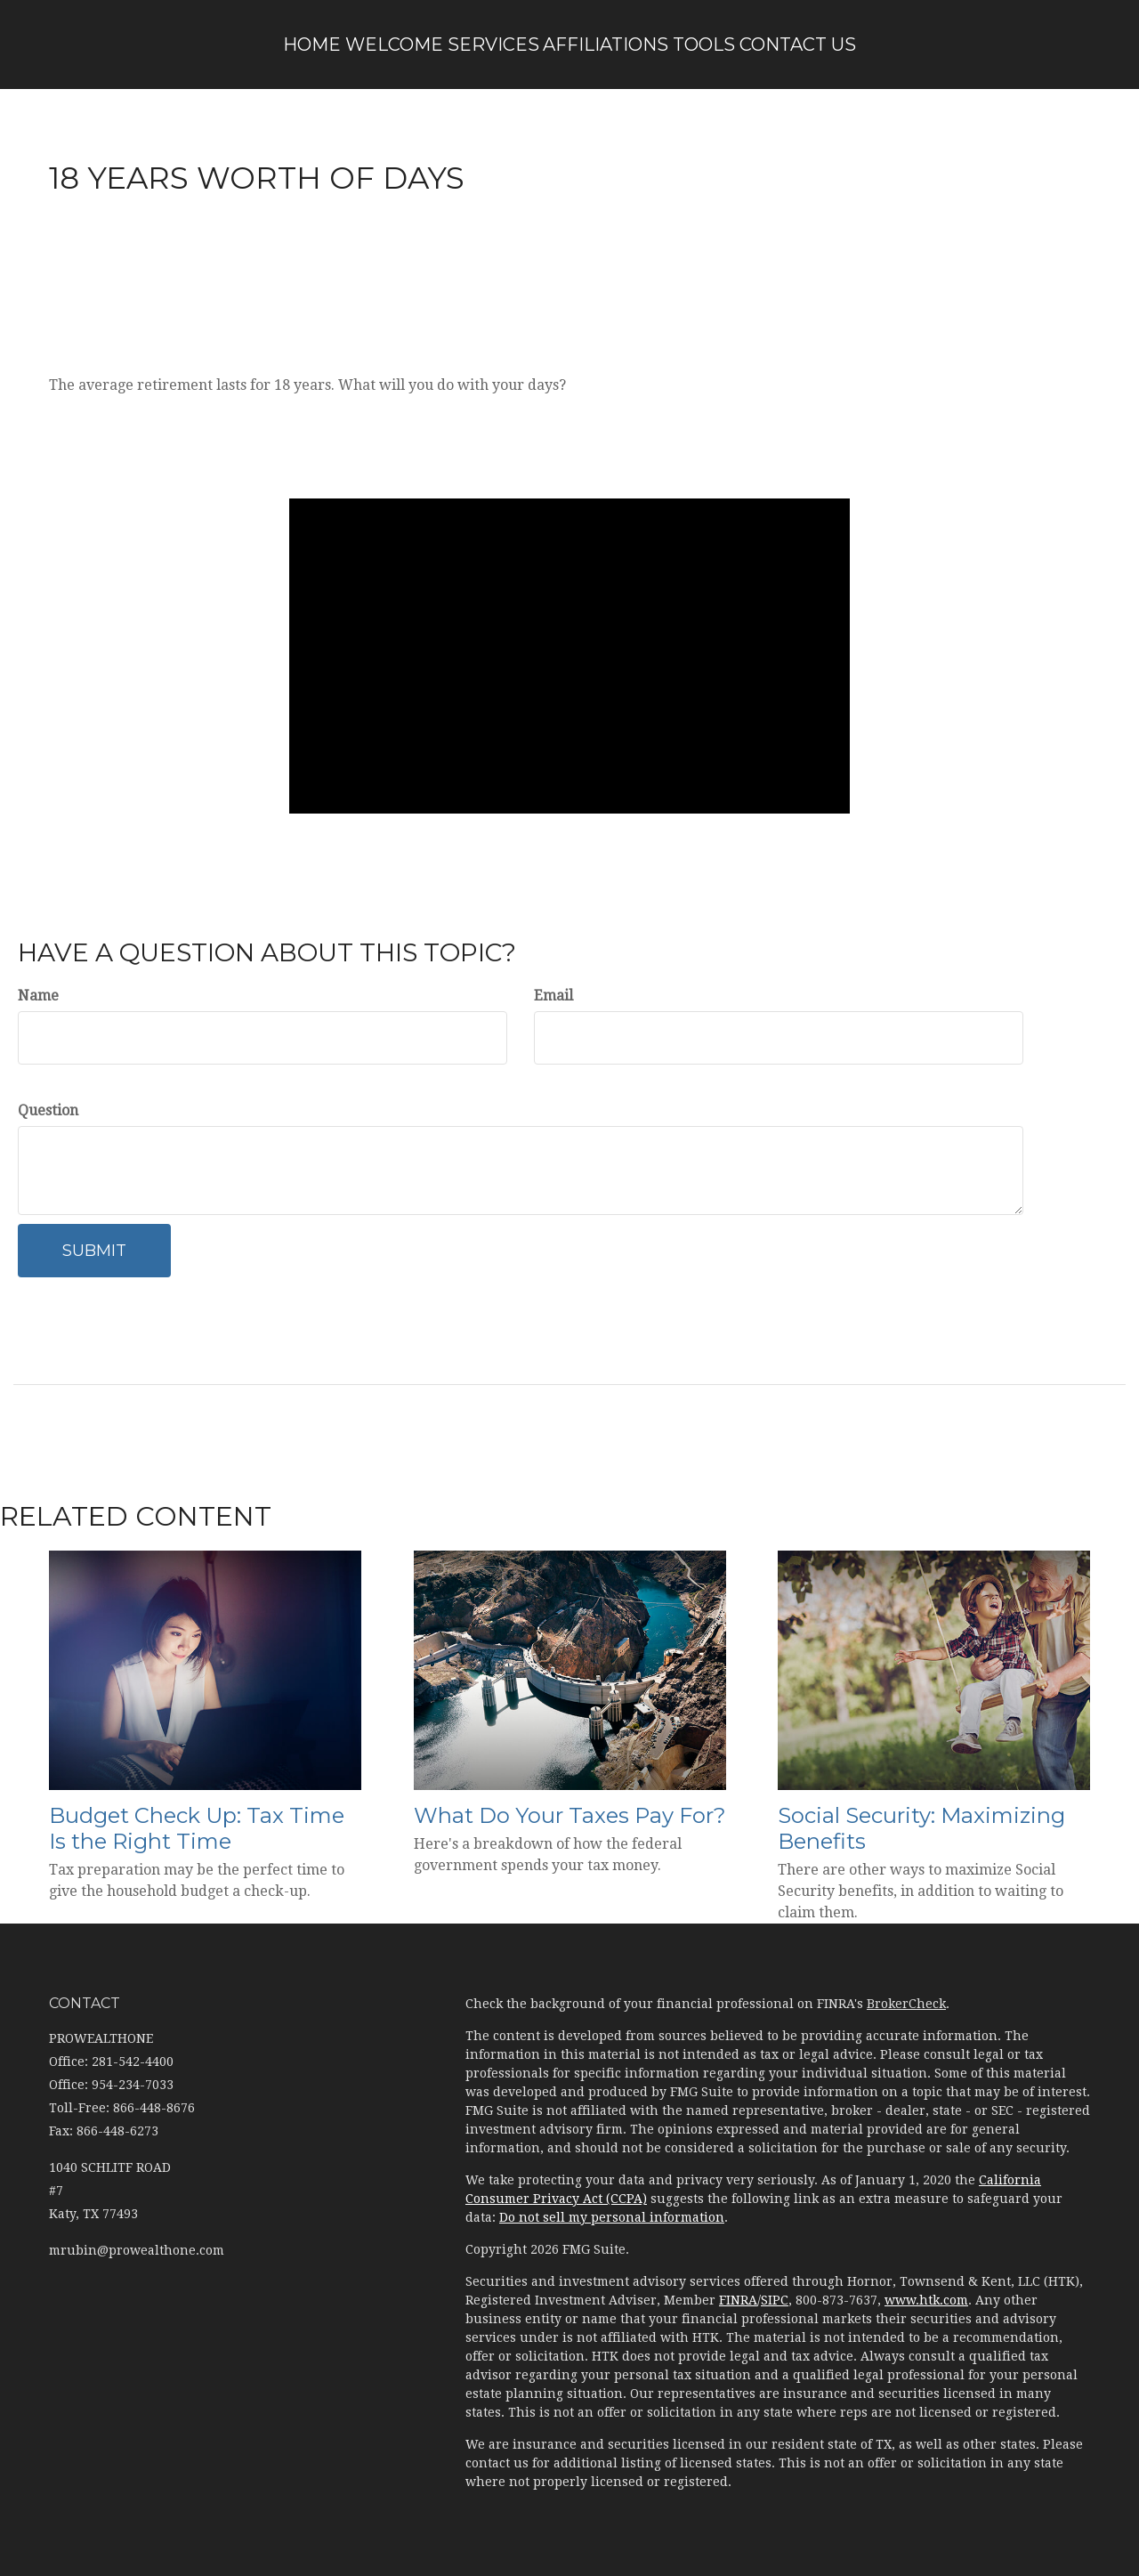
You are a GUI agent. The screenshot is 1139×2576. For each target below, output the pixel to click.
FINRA (738, 2300)
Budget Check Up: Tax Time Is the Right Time (196, 1828)
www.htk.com (926, 2300)
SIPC (774, 2300)
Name (38, 995)
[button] (360, 44)
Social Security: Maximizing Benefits (921, 1828)
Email (553, 995)
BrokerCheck (906, 2004)
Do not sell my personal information (611, 2217)
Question (48, 1110)
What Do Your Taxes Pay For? (570, 1815)
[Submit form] (94, 1250)
